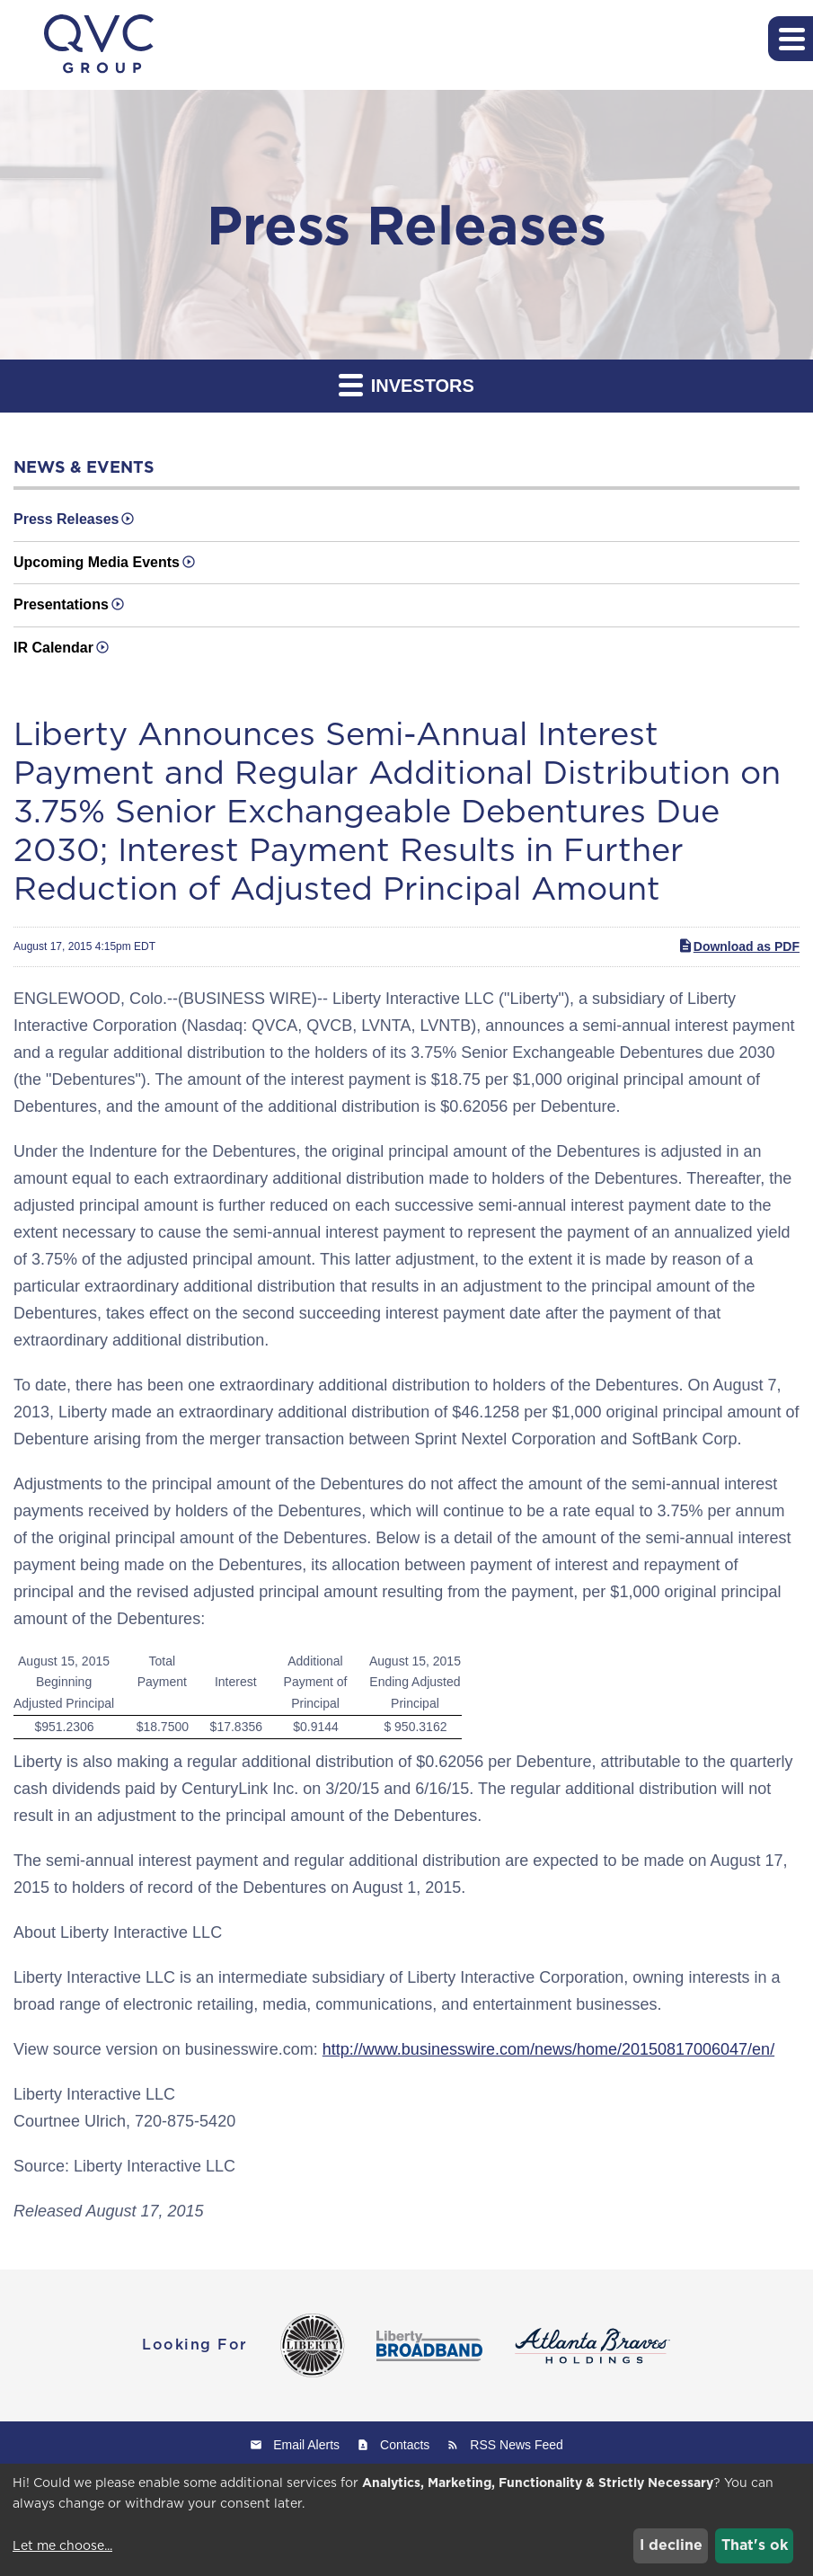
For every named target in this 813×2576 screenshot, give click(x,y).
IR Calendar (53, 647)
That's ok (754, 2545)
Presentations (61, 604)
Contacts (404, 2445)
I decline (671, 2545)
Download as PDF (738, 945)
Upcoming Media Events (96, 562)
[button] (790, 38)
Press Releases (66, 519)
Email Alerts (306, 2445)
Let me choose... (62, 2545)
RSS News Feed (516, 2445)
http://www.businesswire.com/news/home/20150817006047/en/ (548, 2049)
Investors (406, 384)
